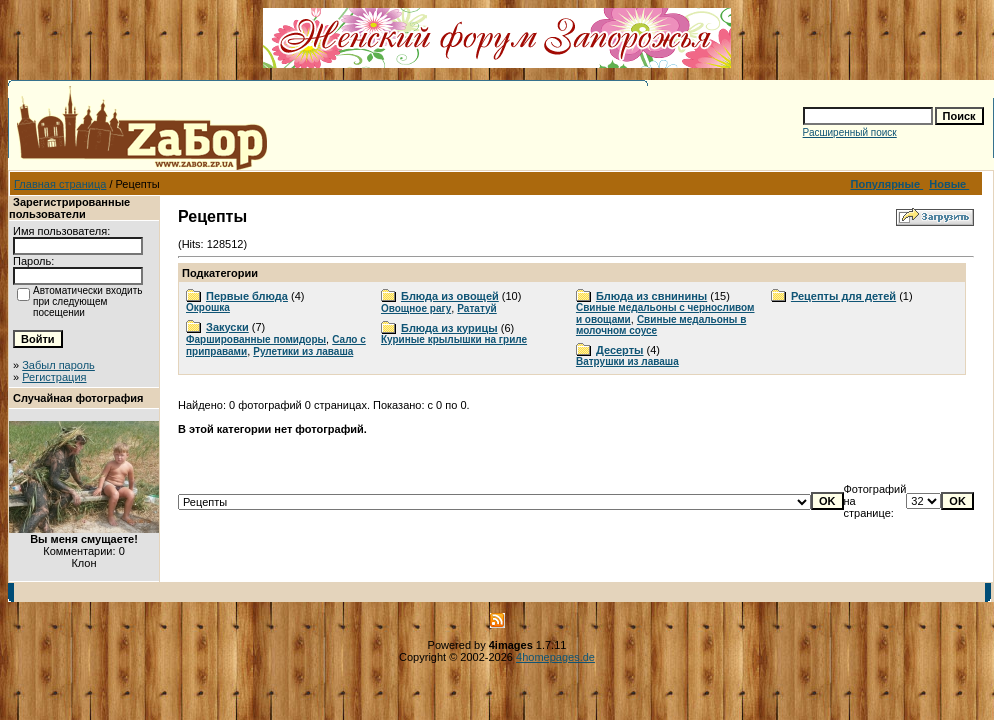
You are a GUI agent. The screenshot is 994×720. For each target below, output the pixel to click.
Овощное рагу (416, 308)
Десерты (620, 350)
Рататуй (476, 308)
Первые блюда (247, 296)
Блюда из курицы (449, 328)
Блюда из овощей (450, 296)
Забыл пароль (58, 365)
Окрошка (208, 307)
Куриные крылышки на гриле (454, 339)
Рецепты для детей (843, 296)
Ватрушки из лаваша (627, 361)
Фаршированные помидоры (256, 339)
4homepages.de (555, 657)
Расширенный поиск (850, 132)
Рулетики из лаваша (303, 351)
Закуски (227, 327)
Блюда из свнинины (651, 296)
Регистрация (54, 377)
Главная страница (60, 184)
